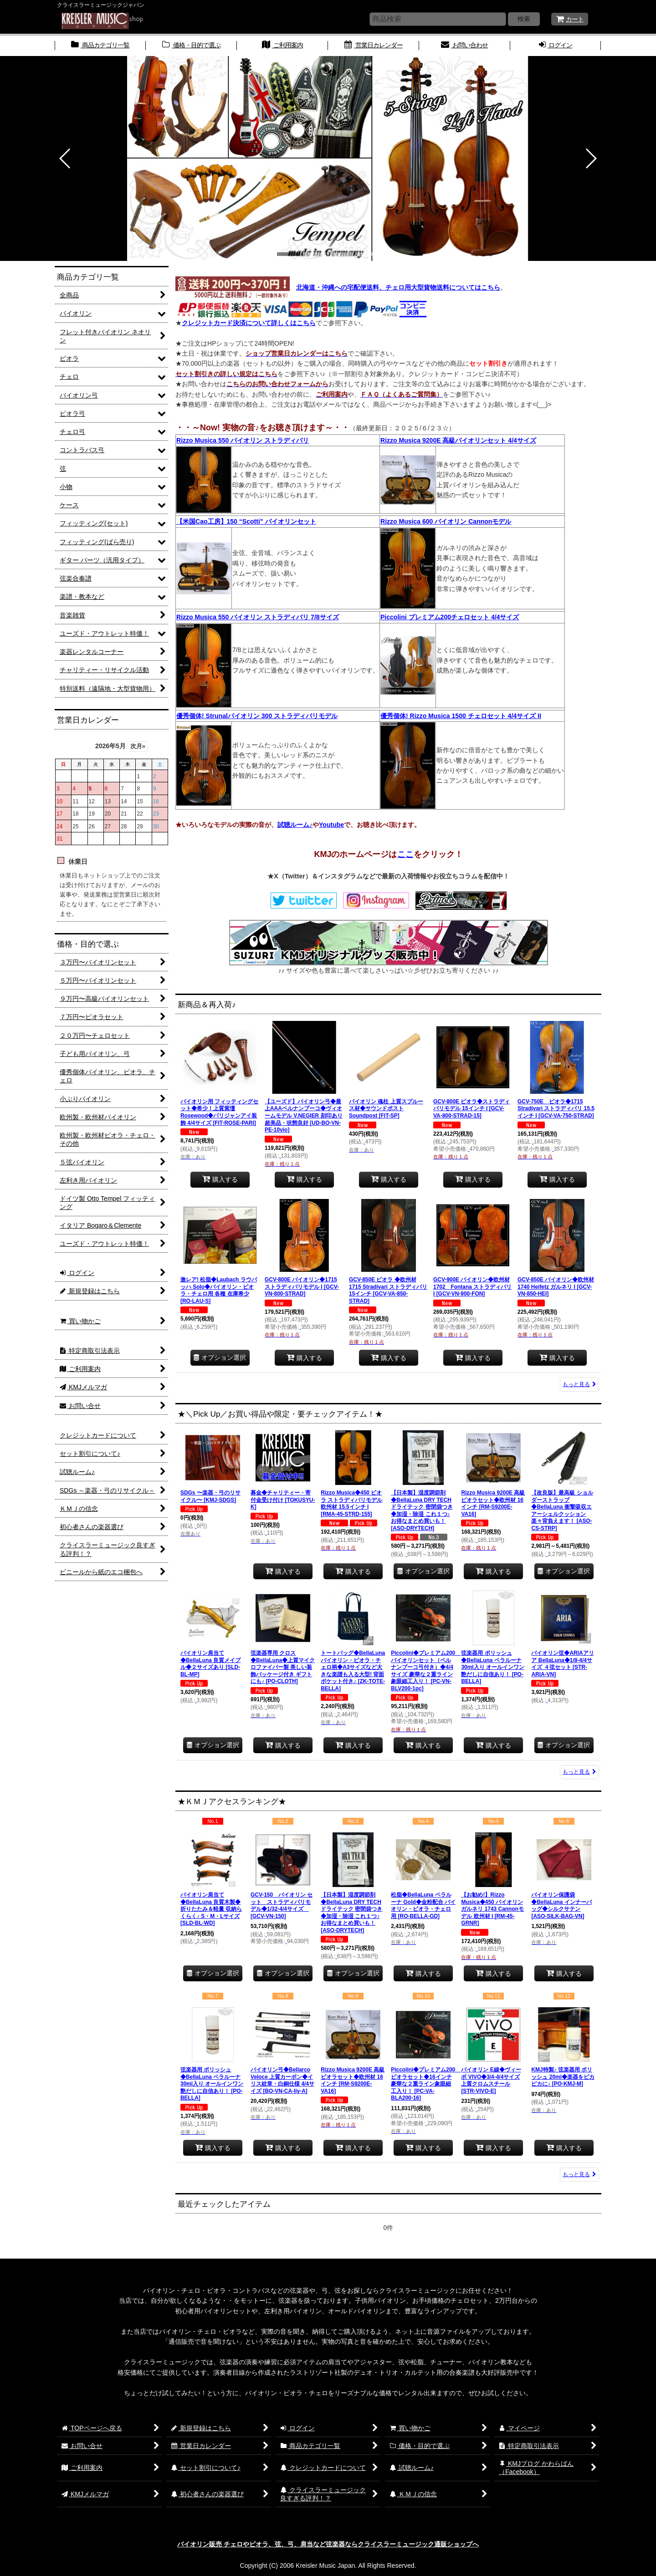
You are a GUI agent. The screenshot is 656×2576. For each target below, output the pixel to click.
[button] (65, 158)
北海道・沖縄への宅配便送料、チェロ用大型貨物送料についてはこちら (398, 287)
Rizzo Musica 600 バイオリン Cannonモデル (445, 521)
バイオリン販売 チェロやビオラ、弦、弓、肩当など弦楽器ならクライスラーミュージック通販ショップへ (328, 2544)
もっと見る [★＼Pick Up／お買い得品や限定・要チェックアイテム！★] (579, 1772)
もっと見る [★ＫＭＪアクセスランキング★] (579, 2174)
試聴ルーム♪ (295, 824)
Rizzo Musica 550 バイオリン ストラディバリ (242, 440)
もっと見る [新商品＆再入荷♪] (579, 1384)
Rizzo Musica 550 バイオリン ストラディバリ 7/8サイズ (257, 617)
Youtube (331, 824)
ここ (405, 854)
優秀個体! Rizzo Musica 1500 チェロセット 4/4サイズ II (460, 715)
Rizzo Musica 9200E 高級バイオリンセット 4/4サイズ (458, 440)
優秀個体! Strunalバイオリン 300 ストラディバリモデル (257, 715)
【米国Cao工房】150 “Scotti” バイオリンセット (246, 521)
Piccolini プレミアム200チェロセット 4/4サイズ (449, 617)
